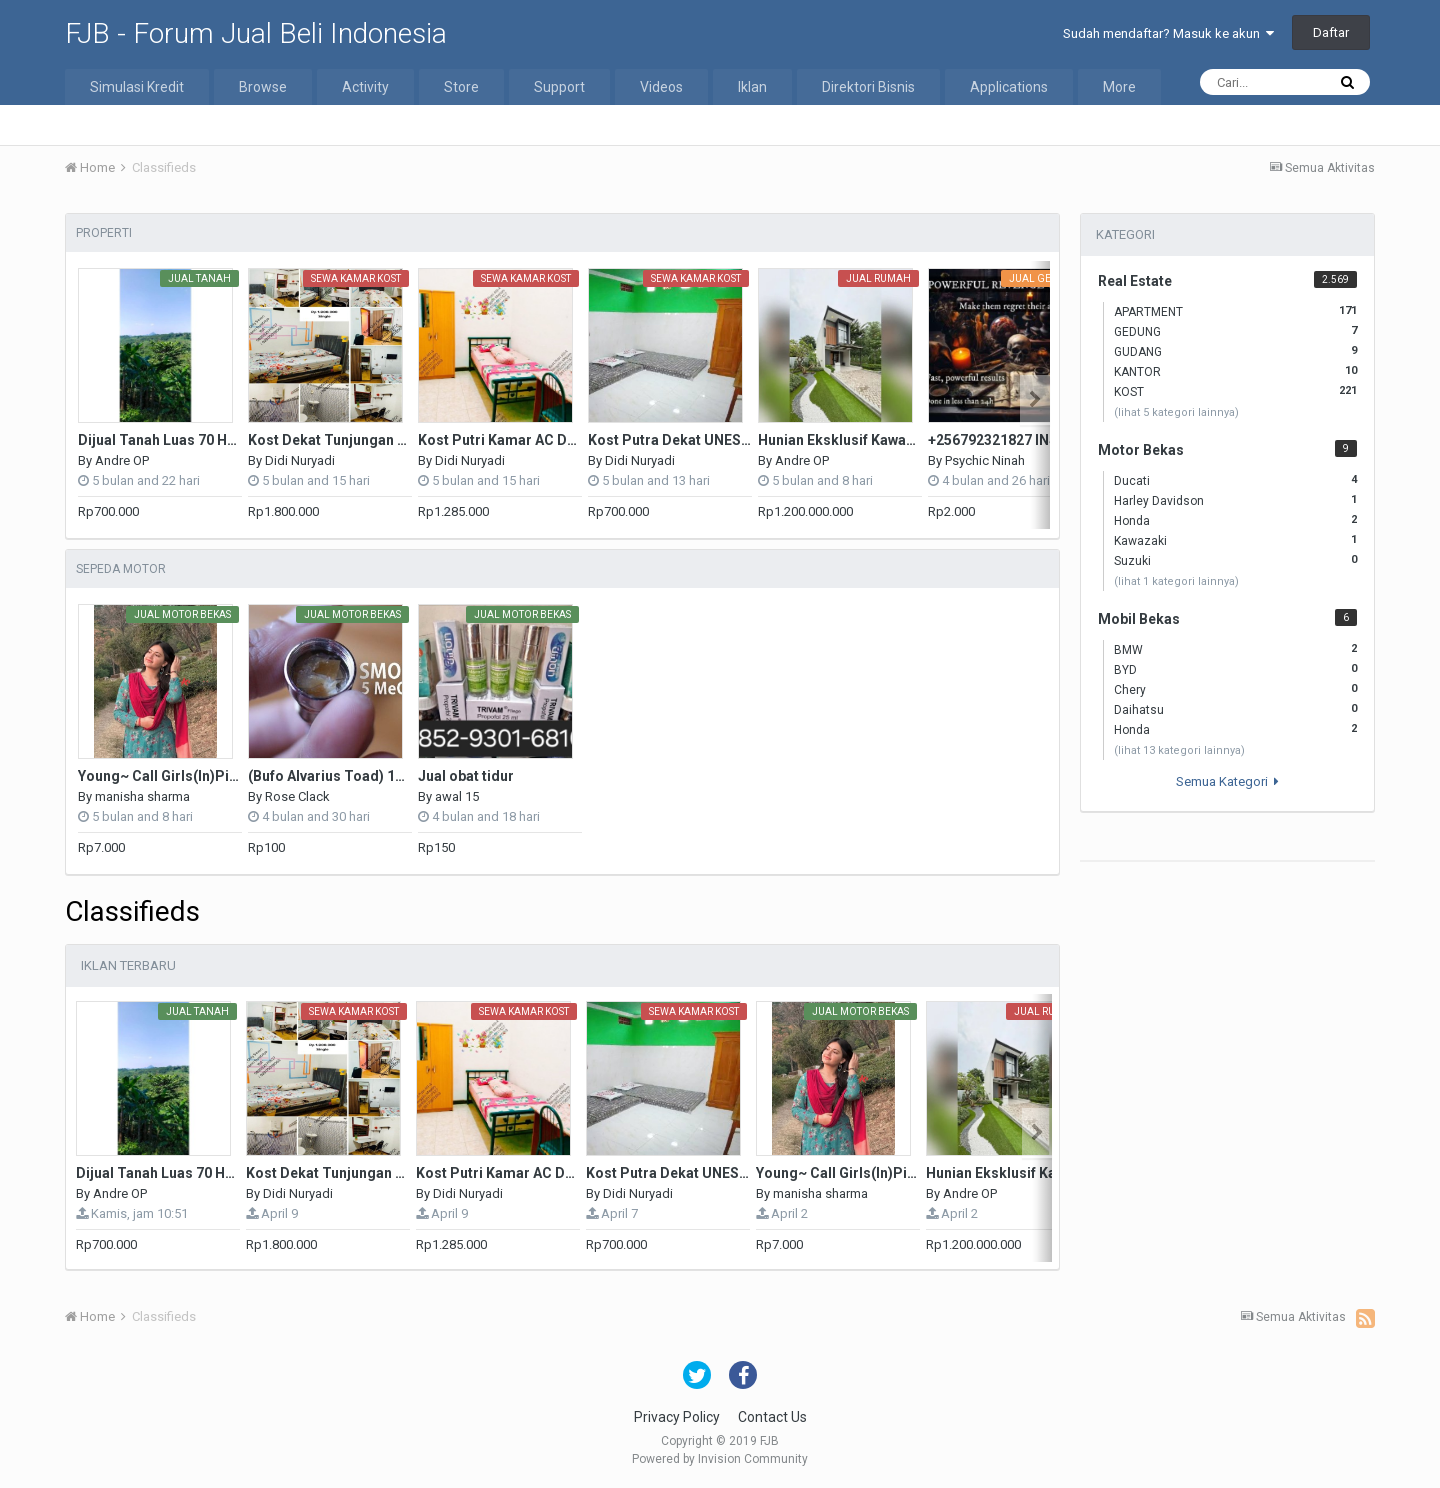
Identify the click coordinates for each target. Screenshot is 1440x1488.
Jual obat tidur (466, 776)
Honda (1235, 520)
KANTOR (1235, 371)
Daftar (1331, 32)
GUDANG (1235, 351)
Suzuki (1235, 560)
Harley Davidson (1235, 500)
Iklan (752, 87)
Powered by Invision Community (720, 1459)
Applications (1009, 87)
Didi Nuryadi (300, 460)
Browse (263, 87)
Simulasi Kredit (137, 87)
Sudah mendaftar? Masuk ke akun (1168, 33)
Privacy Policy (677, 1417)
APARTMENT (1235, 311)
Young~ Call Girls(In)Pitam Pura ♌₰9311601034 (238, 776)
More (1119, 87)
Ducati (1235, 480)
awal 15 (457, 796)
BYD (1235, 669)
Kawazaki (1235, 540)
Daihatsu (1235, 709)
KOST (1235, 391)
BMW (1235, 649)
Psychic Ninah (985, 460)
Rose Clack (297, 796)
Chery (1235, 689)
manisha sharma (142, 796)
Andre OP (122, 460)
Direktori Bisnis (868, 87)
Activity (365, 87)
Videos (661, 87)
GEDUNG (1235, 331)
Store (461, 87)
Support (559, 87)
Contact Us (772, 1417)
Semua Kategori (1227, 781)
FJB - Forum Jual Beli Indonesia (256, 33)
